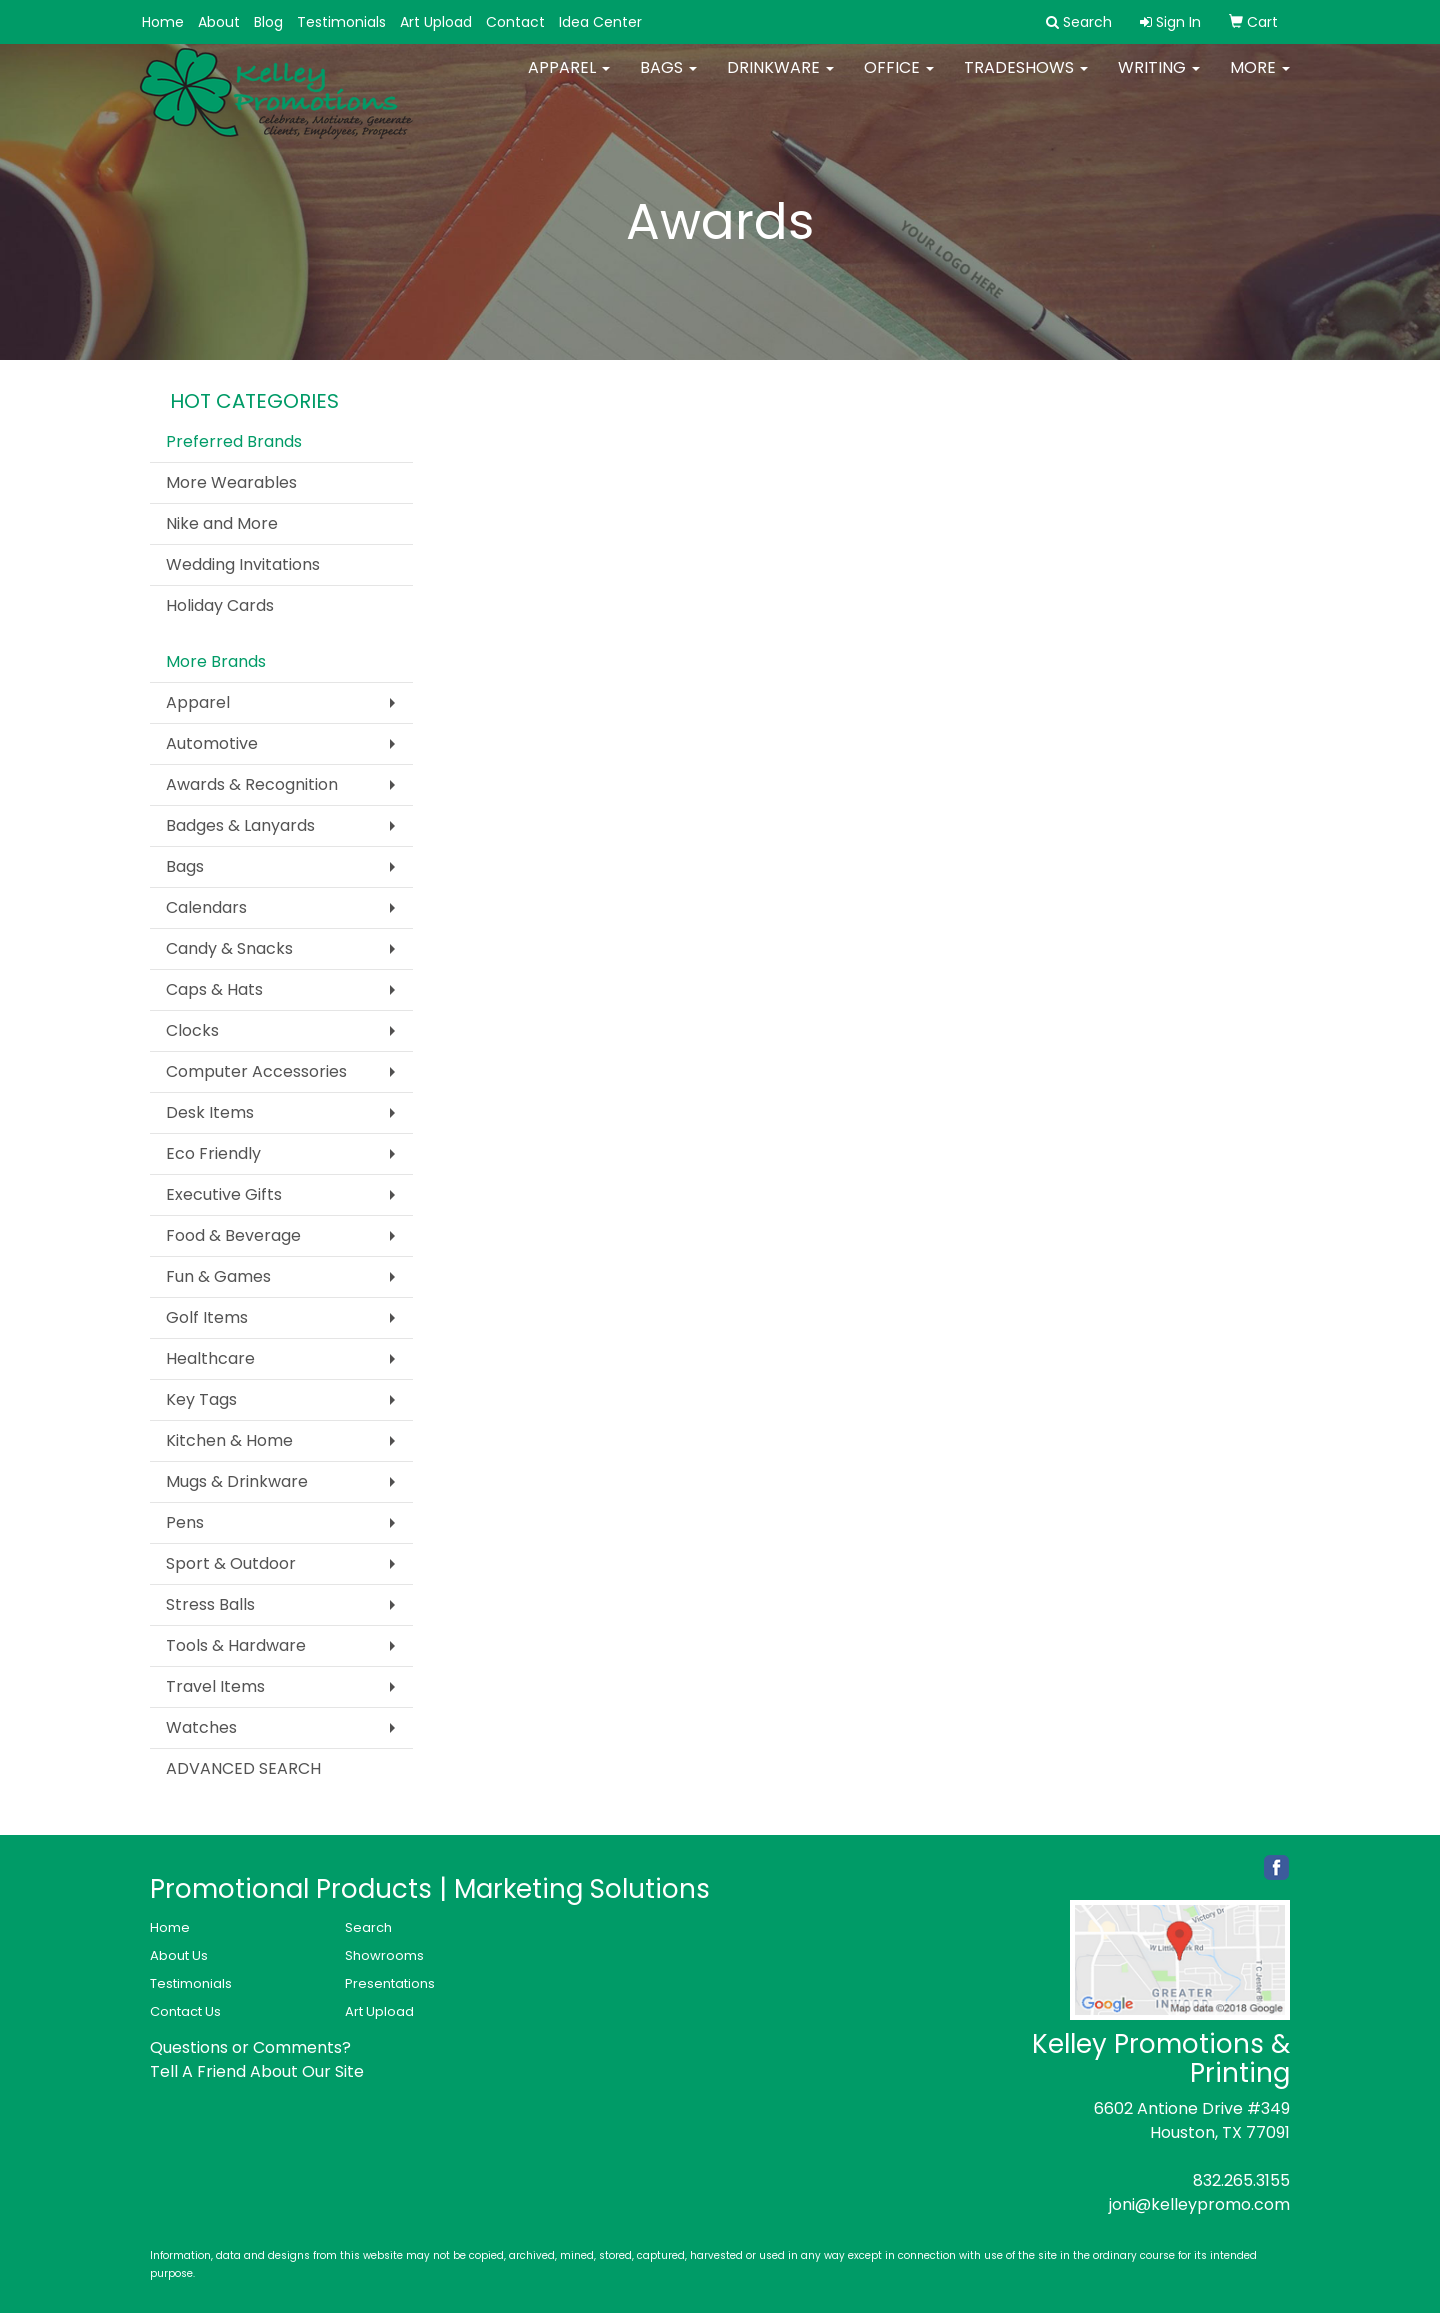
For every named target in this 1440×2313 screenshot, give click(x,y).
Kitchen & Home (229, 1440)
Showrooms (384, 1955)
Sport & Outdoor (231, 1563)
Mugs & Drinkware (237, 1481)
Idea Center (600, 22)
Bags (668, 79)
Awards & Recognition (252, 784)
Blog (268, 22)
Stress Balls (210, 1604)
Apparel (569, 79)
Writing (1159, 79)
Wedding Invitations (243, 564)
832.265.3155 (1241, 2180)
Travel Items (215, 1686)
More (1260, 79)
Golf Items (207, 1317)
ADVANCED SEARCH (243, 1768)
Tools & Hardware (236, 1645)
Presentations (390, 1983)
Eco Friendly (213, 1153)
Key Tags (201, 1399)
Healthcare (210, 1358)
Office (899, 79)
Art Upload (436, 22)
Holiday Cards (220, 605)
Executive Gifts (224, 1194)
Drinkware (780, 79)
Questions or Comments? (250, 2047)
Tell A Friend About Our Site (257, 2071)
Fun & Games (218, 1276)
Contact (515, 22)
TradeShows (1026, 79)
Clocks (192, 1030)
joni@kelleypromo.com (1199, 2204)
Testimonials (341, 22)
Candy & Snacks (229, 948)
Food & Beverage (233, 1235)
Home (163, 22)
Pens (185, 1522)
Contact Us (185, 2011)
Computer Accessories (256, 1071)
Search (368, 1927)
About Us (179, 1955)
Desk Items (210, 1112)
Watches (201, 1727)
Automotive (212, 743)
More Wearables (231, 482)
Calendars (206, 907)
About (219, 22)
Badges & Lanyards (240, 825)
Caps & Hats (214, 989)
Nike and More (222, 523)
